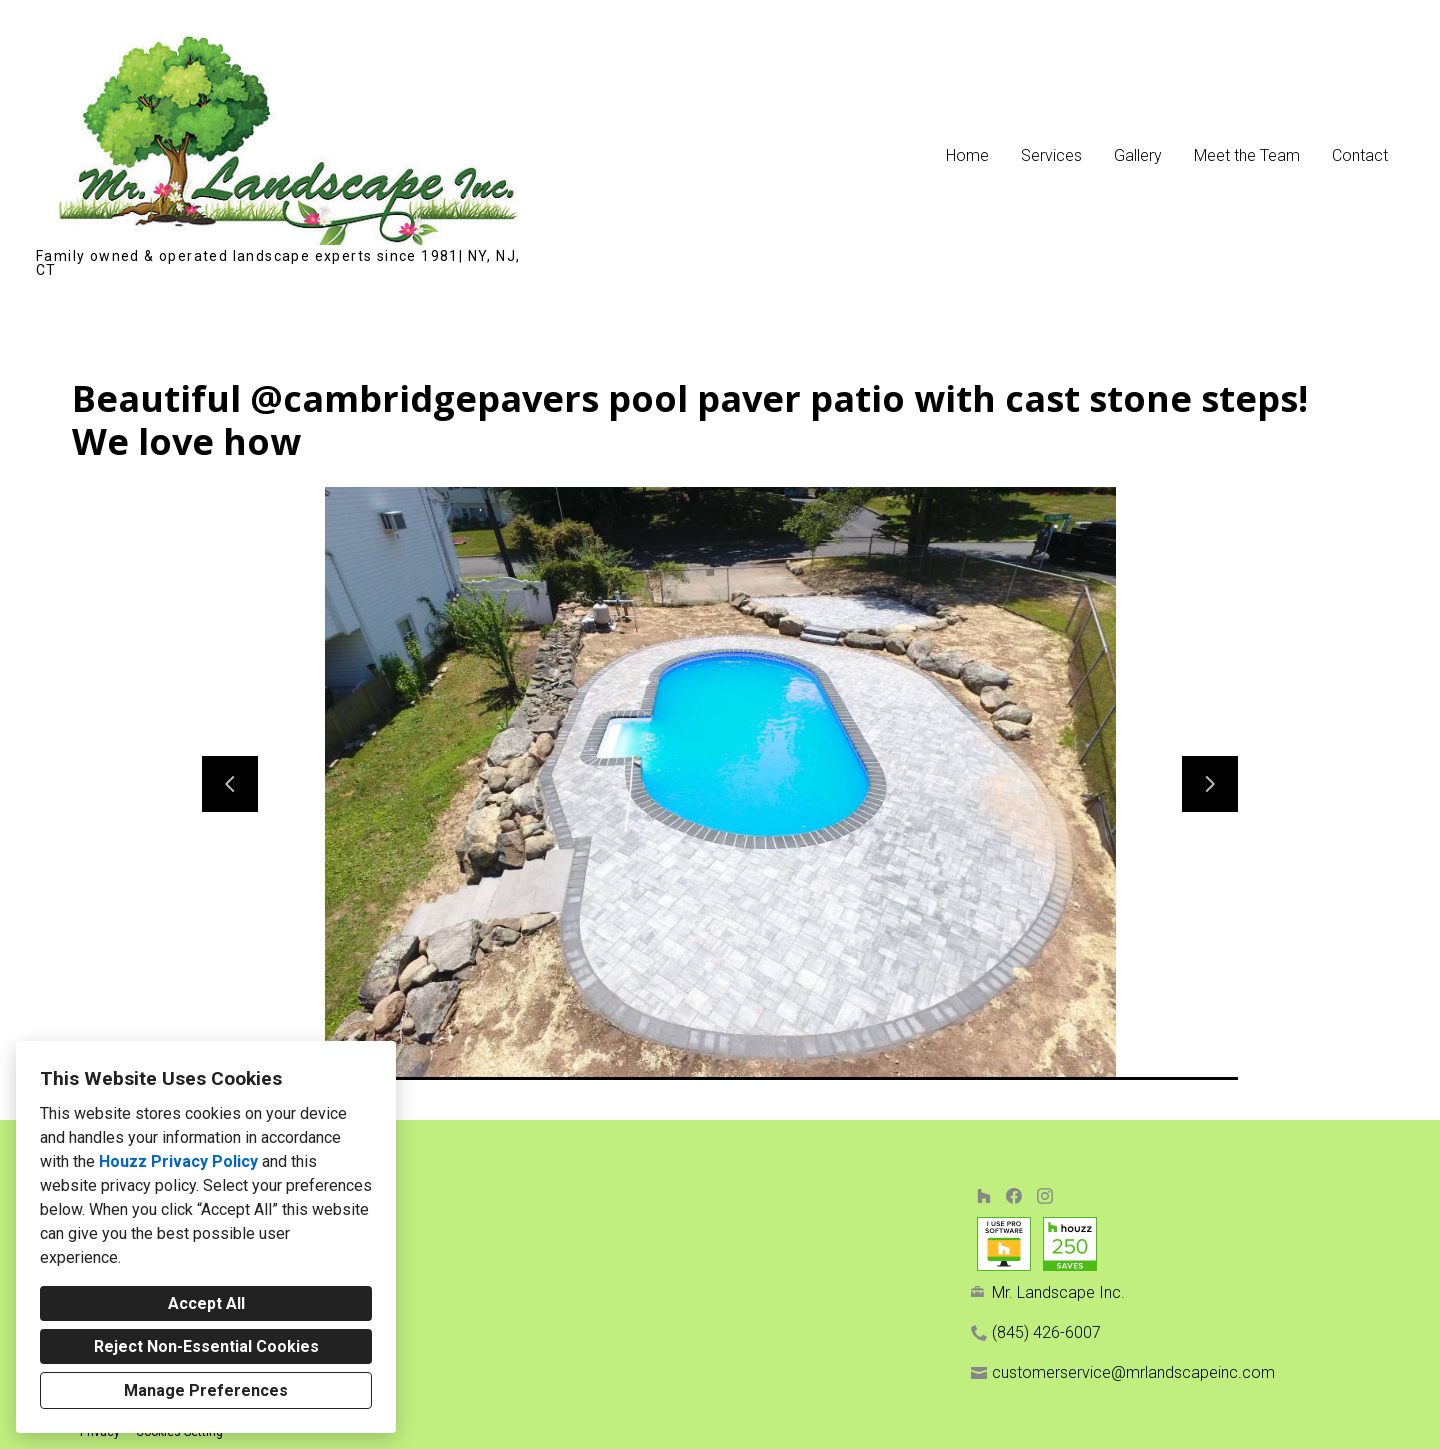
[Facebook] (1014, 1195)
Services (1051, 155)
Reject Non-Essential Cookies (206, 1346)
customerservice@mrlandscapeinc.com (1133, 1372)
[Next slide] (1210, 784)
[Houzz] (983, 1195)
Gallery (1138, 155)
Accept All (206, 1303)
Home (967, 155)
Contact (1360, 155)
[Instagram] (1044, 1195)
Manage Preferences (206, 1390)
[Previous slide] (230, 784)
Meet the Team (1247, 155)
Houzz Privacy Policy (178, 1161)
